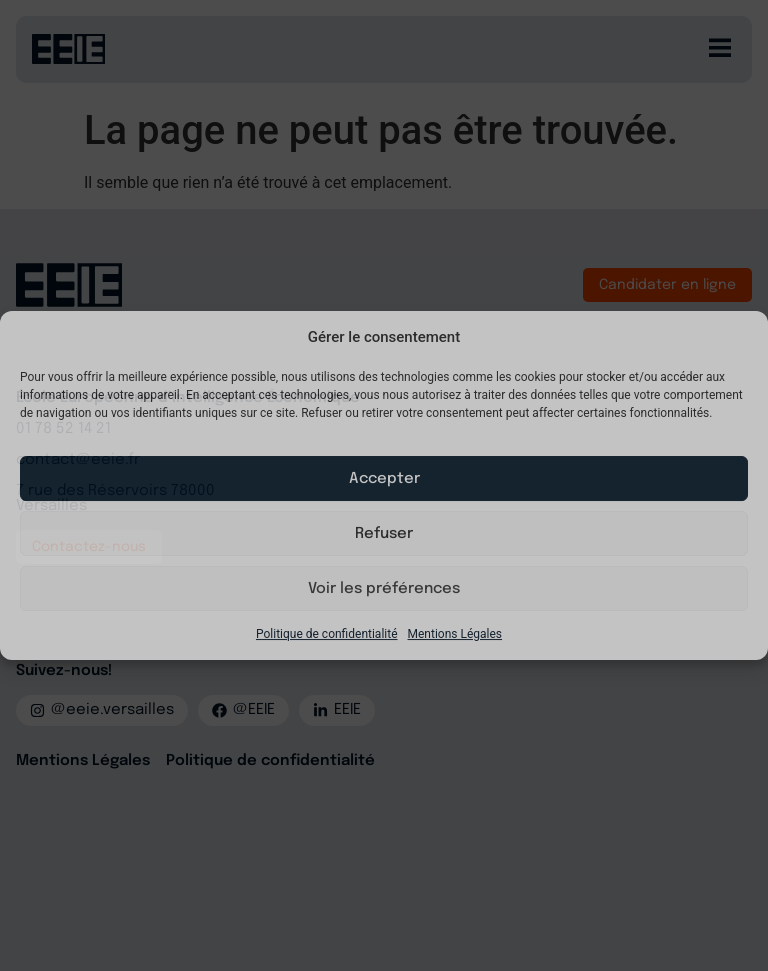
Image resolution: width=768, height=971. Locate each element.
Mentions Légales (455, 634)
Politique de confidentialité (327, 634)
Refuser (384, 534)
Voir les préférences (384, 589)
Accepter (384, 479)
